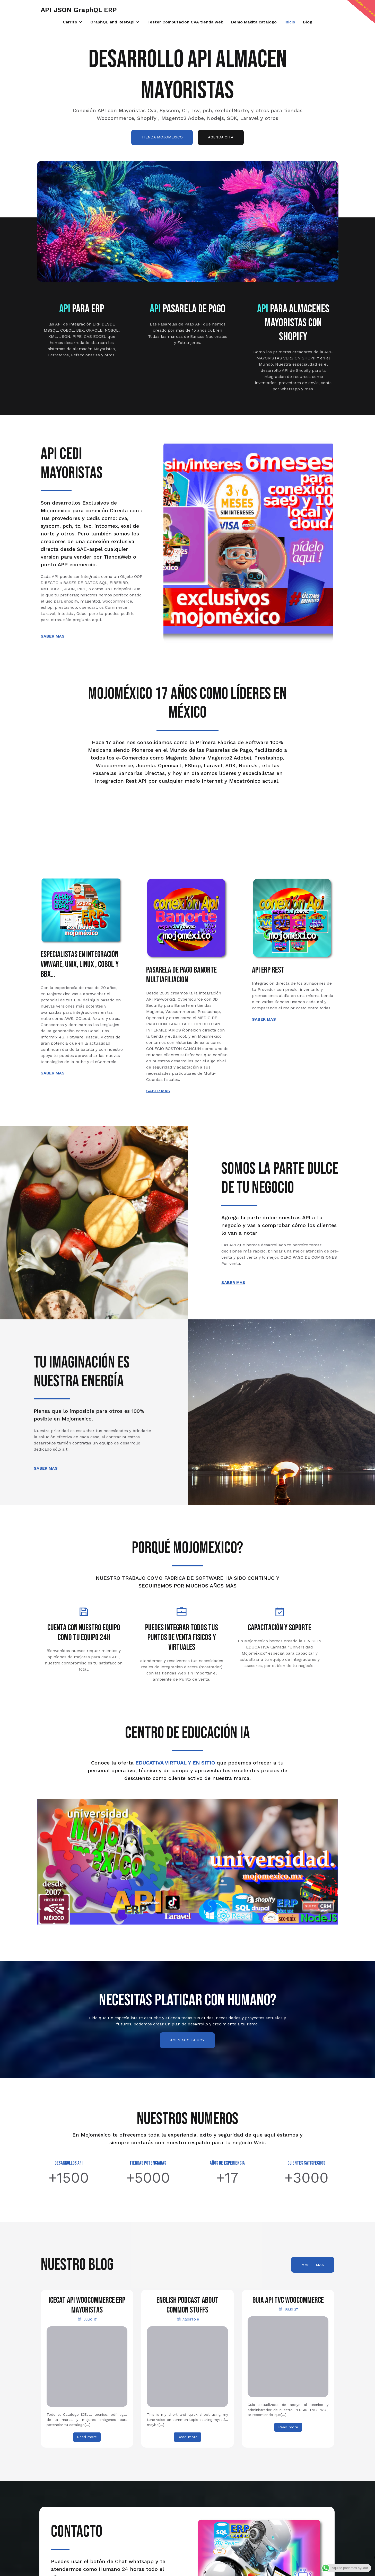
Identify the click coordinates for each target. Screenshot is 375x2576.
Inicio (289, 22)
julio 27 (288, 2309)
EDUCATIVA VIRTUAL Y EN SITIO (176, 1763)
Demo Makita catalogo (254, 22)
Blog (307, 22)
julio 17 (87, 2319)
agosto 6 (187, 2319)
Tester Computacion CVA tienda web (185, 22)
